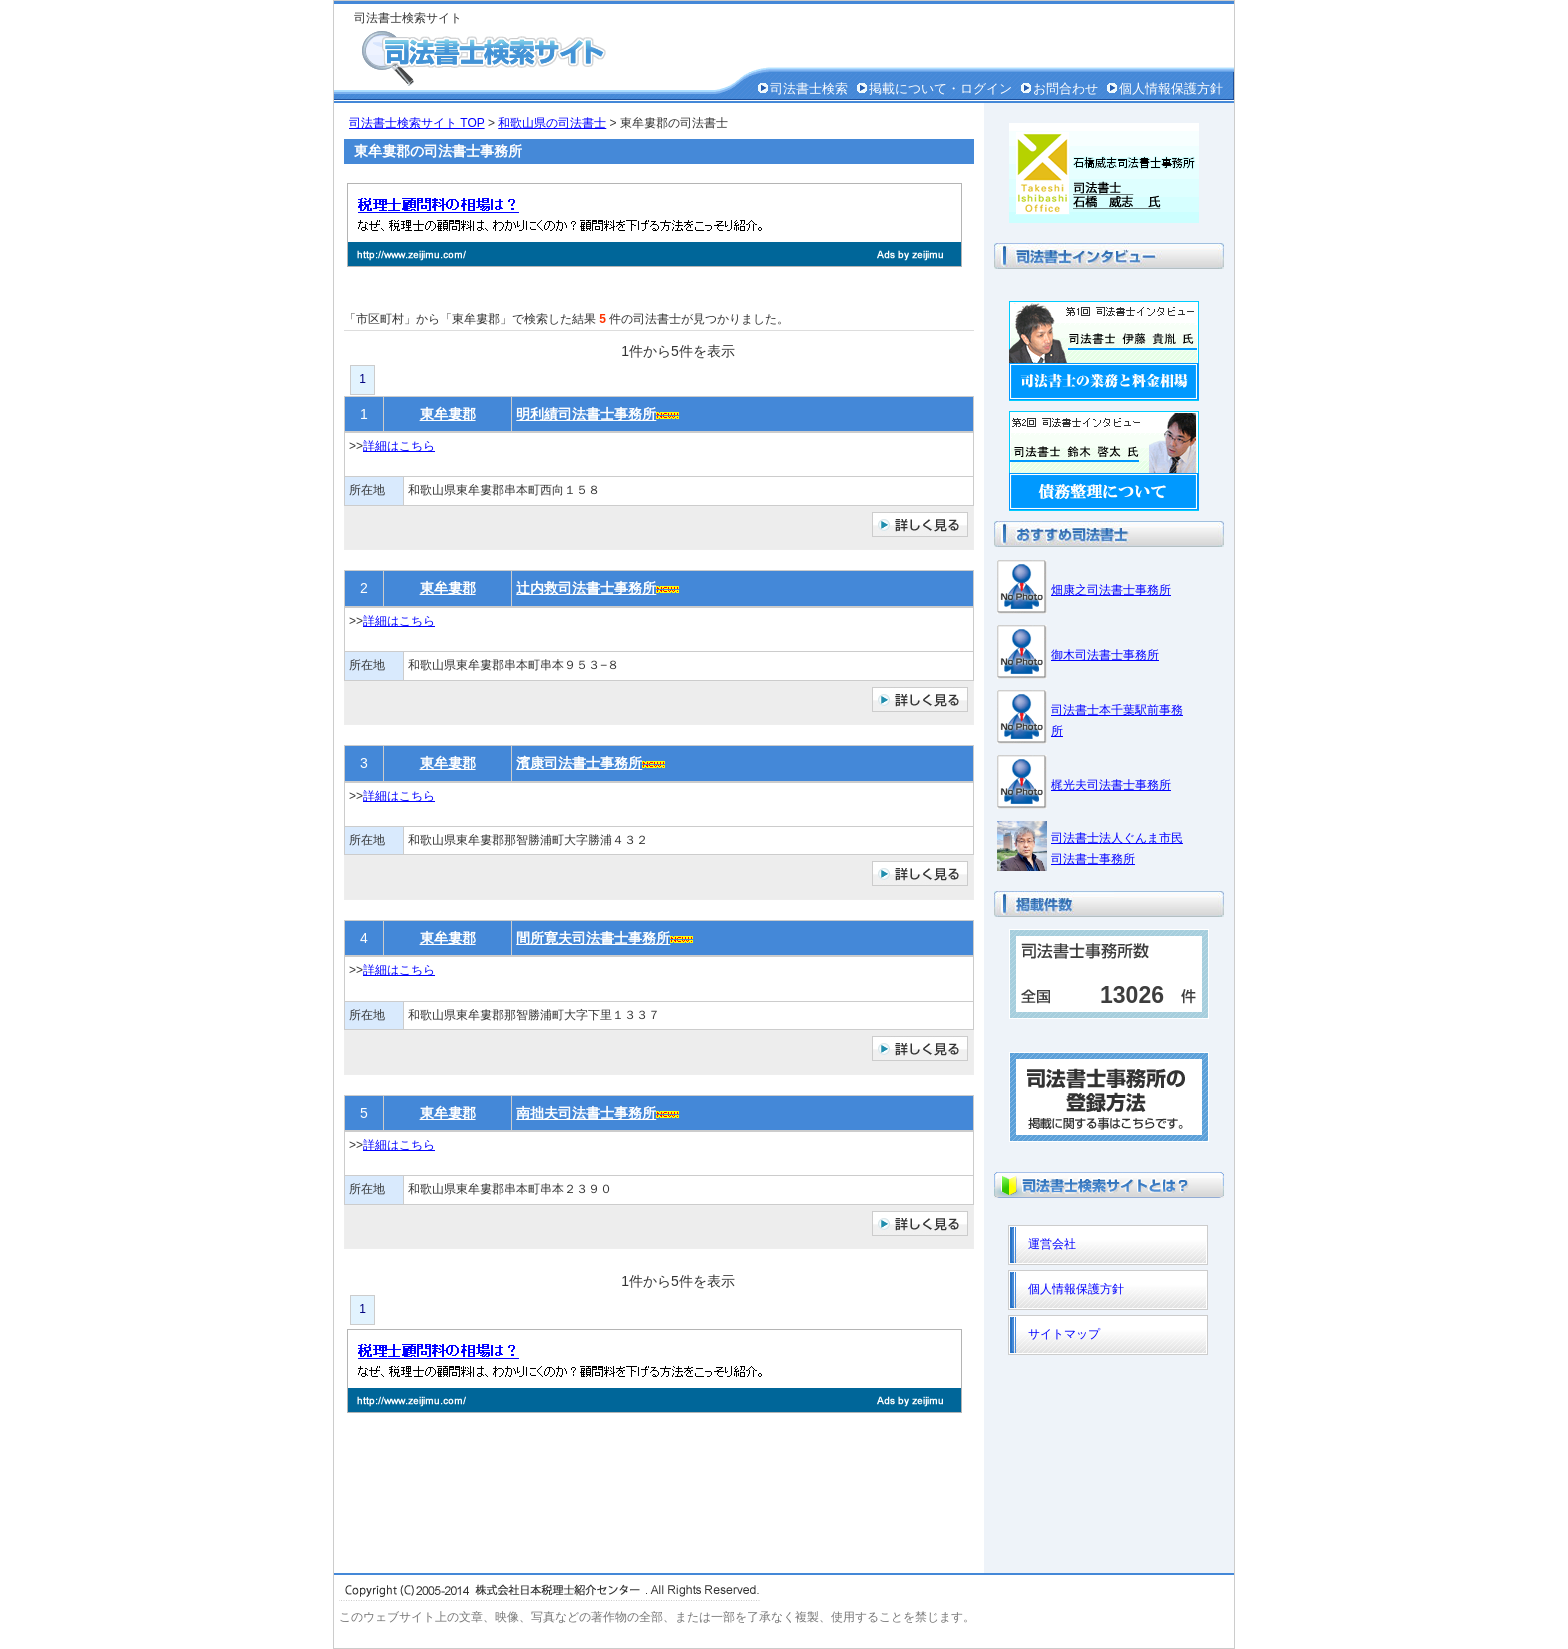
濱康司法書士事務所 (579, 763)
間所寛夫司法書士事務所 (593, 938)
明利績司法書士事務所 (586, 414)
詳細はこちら (399, 446)
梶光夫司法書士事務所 (1111, 785)
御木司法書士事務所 (1105, 655)
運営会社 (1052, 1244)
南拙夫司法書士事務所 (586, 1113)
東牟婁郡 (448, 414)
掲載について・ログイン (940, 88)
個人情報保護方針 (1171, 88)
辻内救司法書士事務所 (586, 588)
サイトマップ (1064, 1334)
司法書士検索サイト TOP (417, 123)
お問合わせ (1065, 88)
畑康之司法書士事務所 (1111, 590)
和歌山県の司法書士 (552, 123)
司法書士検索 (809, 88)
